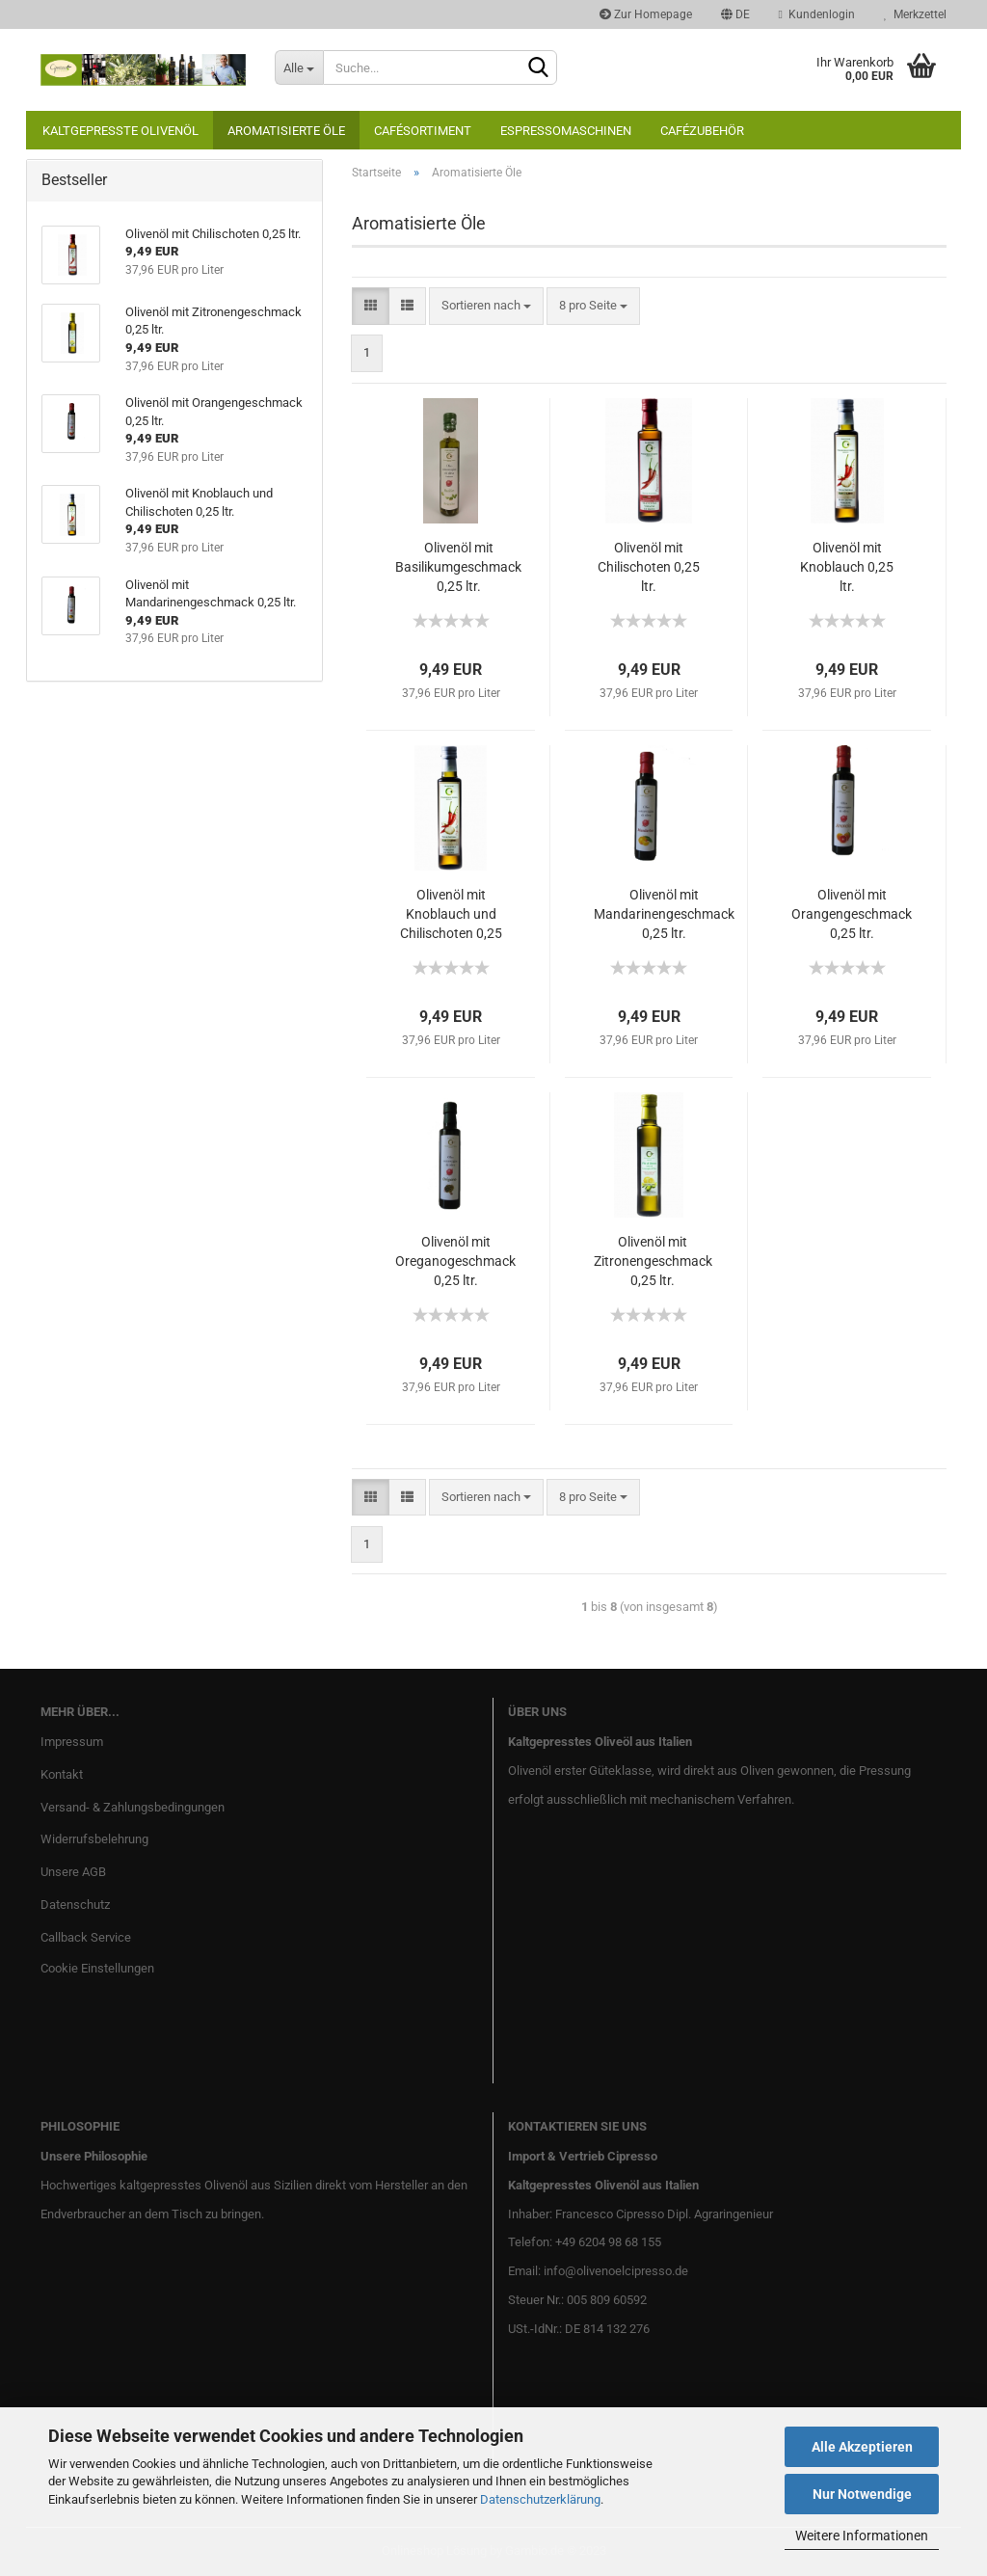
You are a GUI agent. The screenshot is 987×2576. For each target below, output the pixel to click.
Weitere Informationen (861, 2535)
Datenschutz (75, 1904)
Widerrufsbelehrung (94, 1839)
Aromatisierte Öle (286, 130)
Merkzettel (915, 14)
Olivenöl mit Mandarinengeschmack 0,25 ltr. (664, 914)
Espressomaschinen (565, 130)
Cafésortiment (422, 130)
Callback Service (85, 1937)
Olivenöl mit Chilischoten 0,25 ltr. (649, 567)
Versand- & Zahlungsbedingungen (132, 1807)
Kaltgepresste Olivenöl (120, 130)
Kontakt (61, 1774)
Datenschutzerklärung (540, 2499)
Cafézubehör (702, 130)
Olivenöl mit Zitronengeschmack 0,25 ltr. (653, 1261)
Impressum (71, 1741)
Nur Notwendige (862, 2494)
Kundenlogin (817, 14)
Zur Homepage (646, 14)
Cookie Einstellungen (97, 1968)
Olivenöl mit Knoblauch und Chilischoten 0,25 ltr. (451, 915)
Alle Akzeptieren (862, 2447)
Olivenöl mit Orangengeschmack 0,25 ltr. (851, 914)
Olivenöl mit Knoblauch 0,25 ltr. (847, 567)
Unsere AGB (73, 1872)
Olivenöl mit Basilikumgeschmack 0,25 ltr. (458, 567)
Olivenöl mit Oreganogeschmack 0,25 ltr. (455, 1261)
